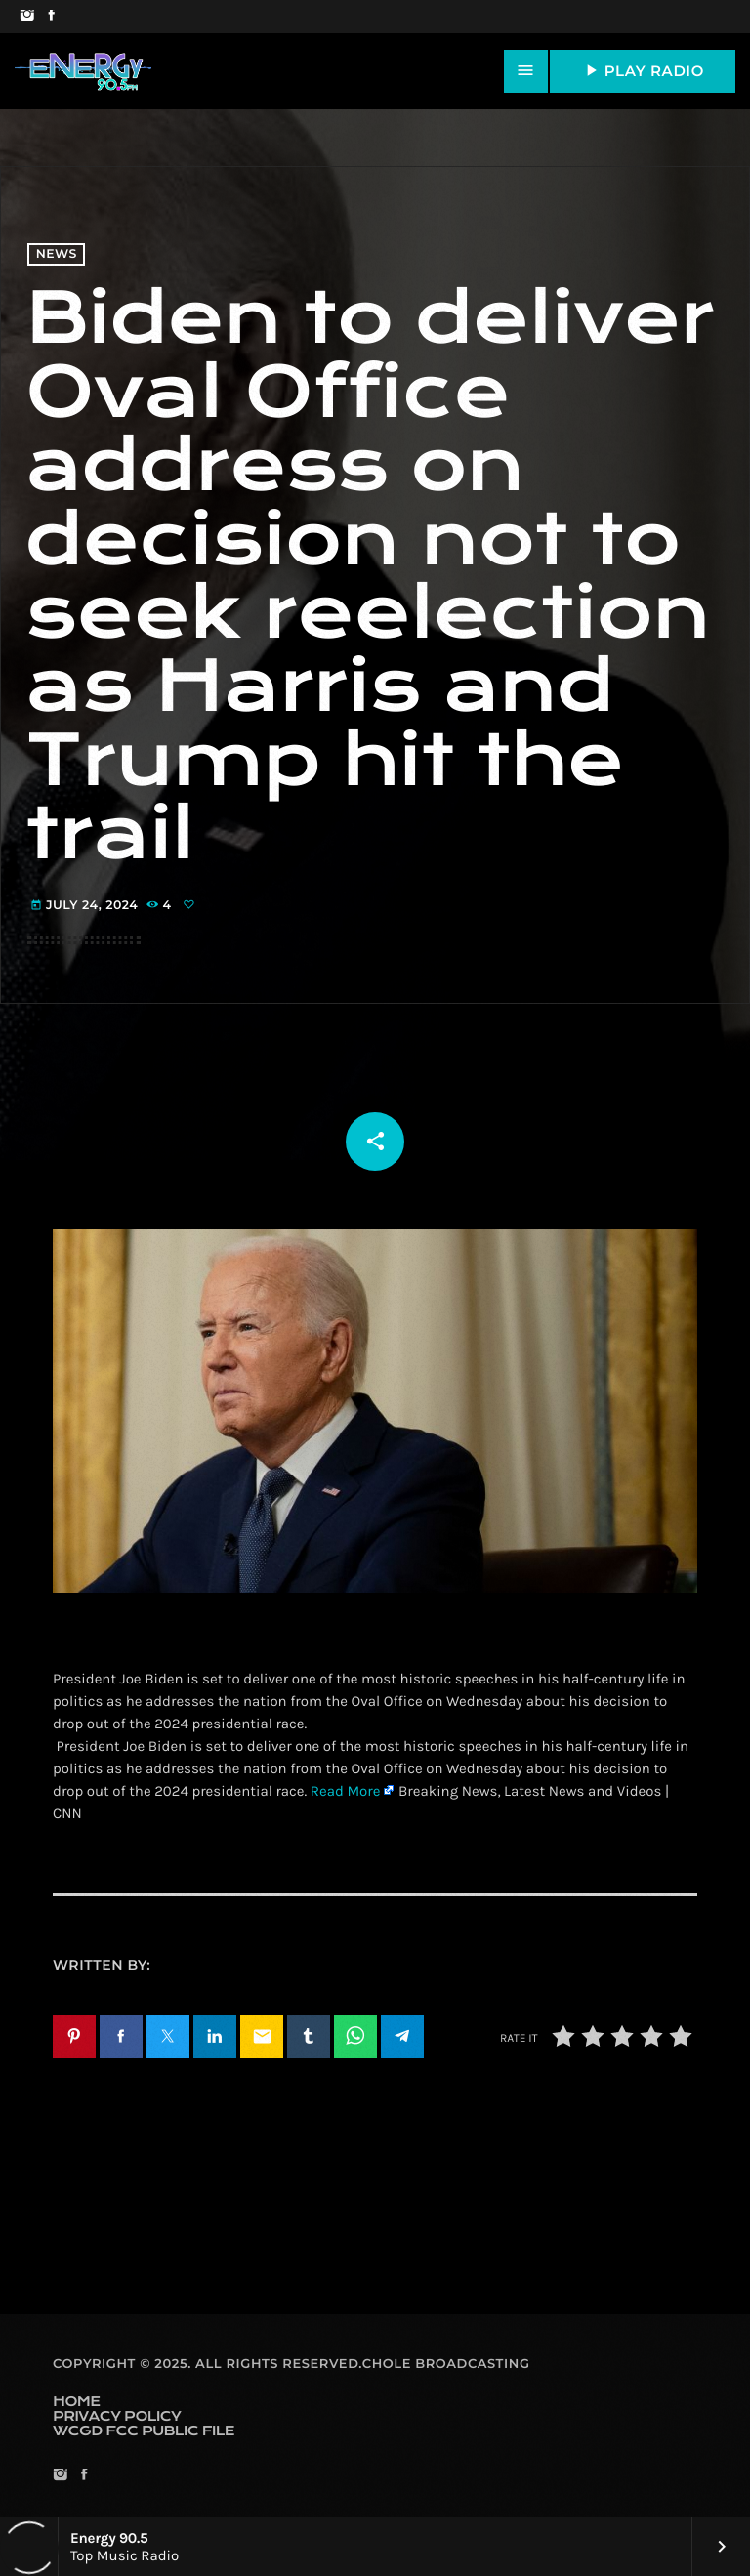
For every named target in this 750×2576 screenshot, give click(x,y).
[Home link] (83, 71)
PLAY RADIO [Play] (642, 70)
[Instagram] (27, 16)
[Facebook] (51, 16)
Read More (346, 1791)
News (56, 254)
